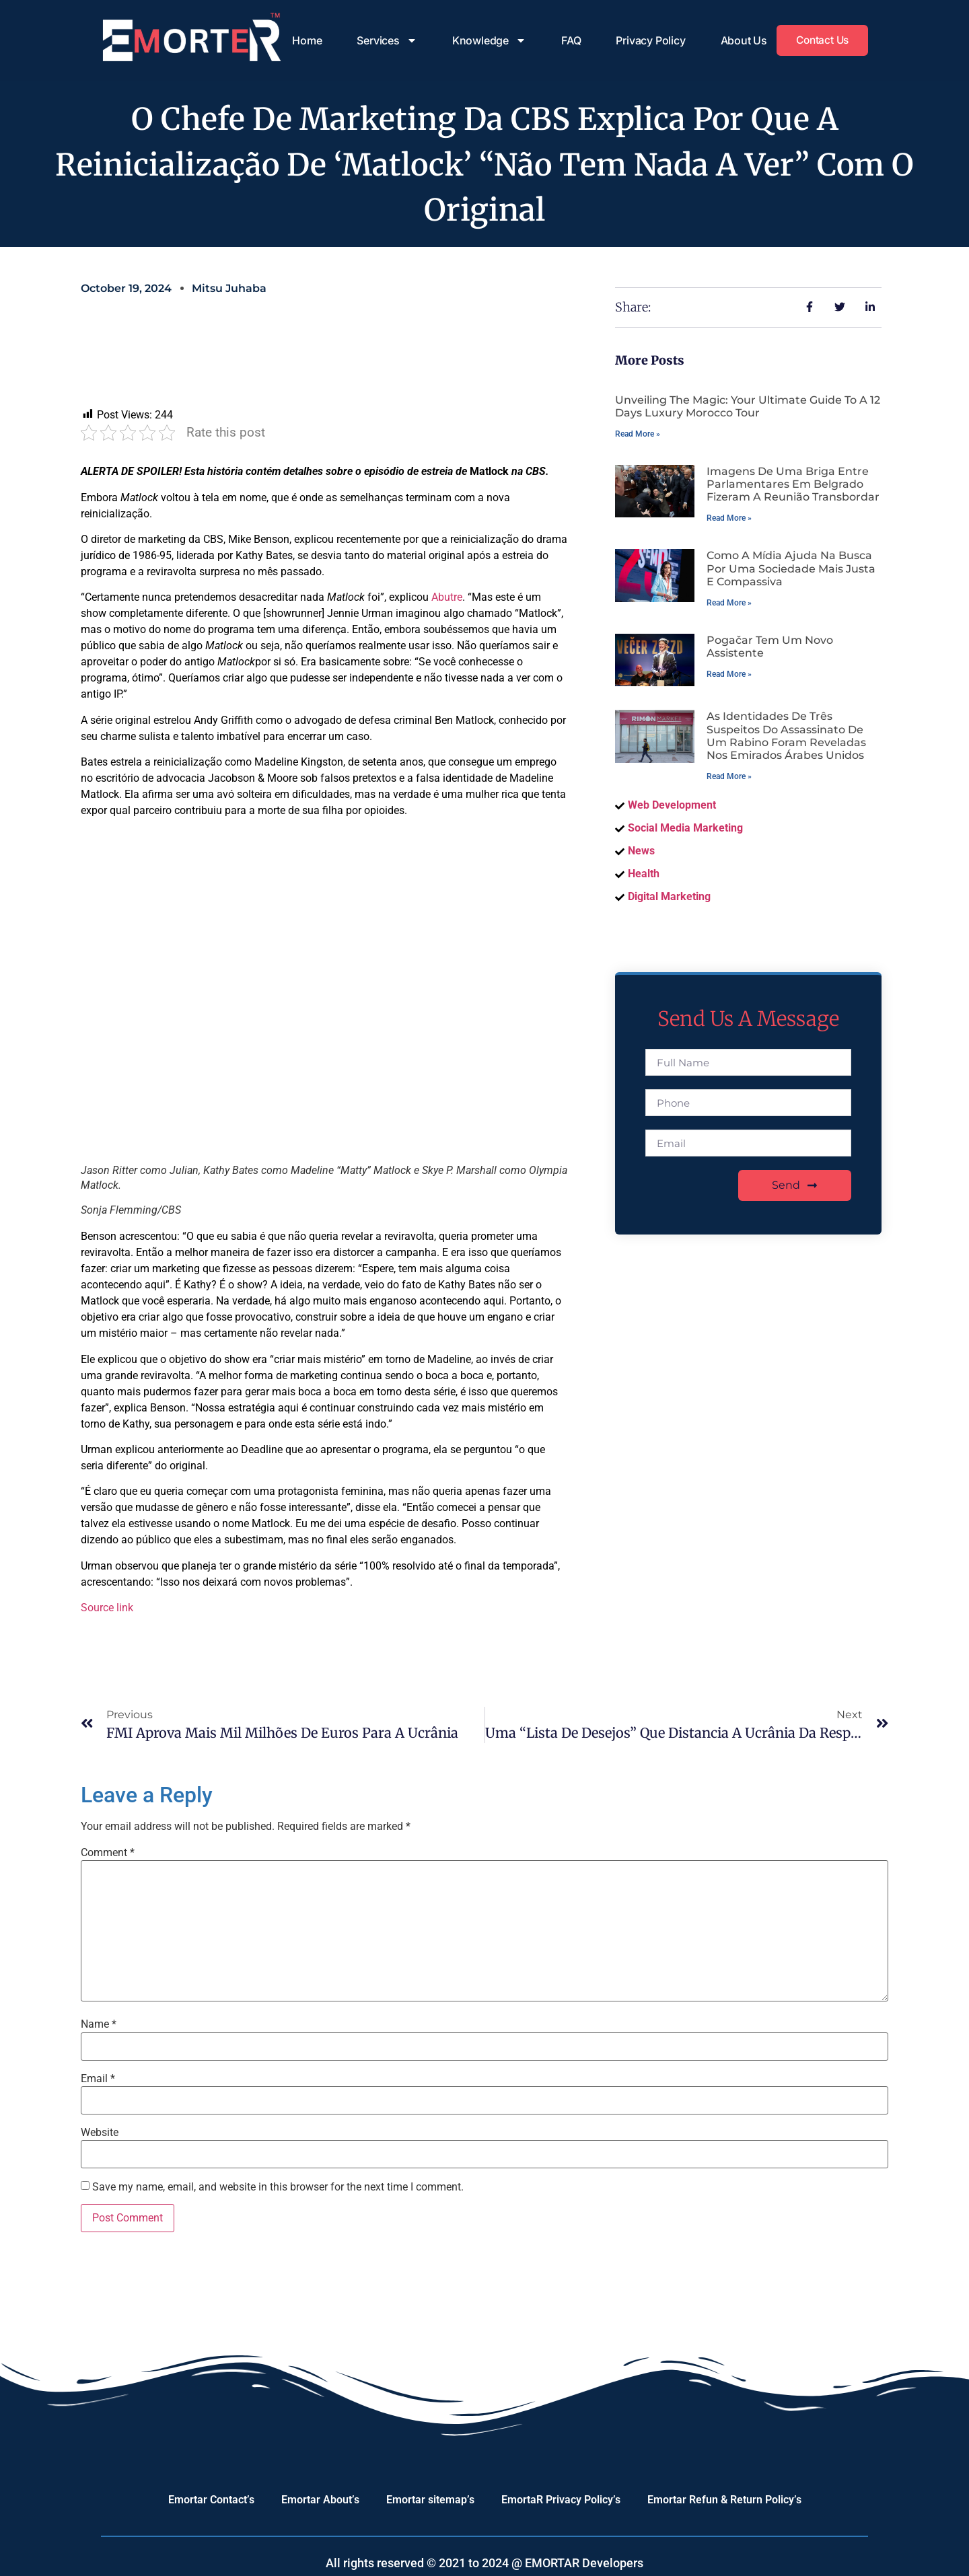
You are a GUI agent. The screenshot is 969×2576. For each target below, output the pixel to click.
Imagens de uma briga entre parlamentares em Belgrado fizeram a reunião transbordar (793, 484)
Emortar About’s (320, 2499)
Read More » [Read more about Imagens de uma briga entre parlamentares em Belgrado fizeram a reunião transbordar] (729, 518)
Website (99, 2132)
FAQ (567, 40)
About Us (740, 40)
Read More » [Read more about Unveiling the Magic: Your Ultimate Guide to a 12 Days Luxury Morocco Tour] (637, 434)
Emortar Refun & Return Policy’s (724, 2499)
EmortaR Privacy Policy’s (560, 2499)
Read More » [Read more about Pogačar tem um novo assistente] (729, 674)
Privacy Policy (647, 40)
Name (98, 2024)
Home (303, 40)
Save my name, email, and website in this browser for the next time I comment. (278, 2187)
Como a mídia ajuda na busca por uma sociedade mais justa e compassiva (791, 568)
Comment (108, 1852)
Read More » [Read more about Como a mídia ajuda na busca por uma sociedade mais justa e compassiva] (729, 603)
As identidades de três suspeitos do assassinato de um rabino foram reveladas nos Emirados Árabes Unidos (786, 736)
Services (383, 40)
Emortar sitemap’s (430, 2499)
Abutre (446, 597)
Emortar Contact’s (211, 2499)
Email (98, 2078)
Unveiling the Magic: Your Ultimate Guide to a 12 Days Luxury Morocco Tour (747, 406)
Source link (107, 1607)
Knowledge (485, 40)
